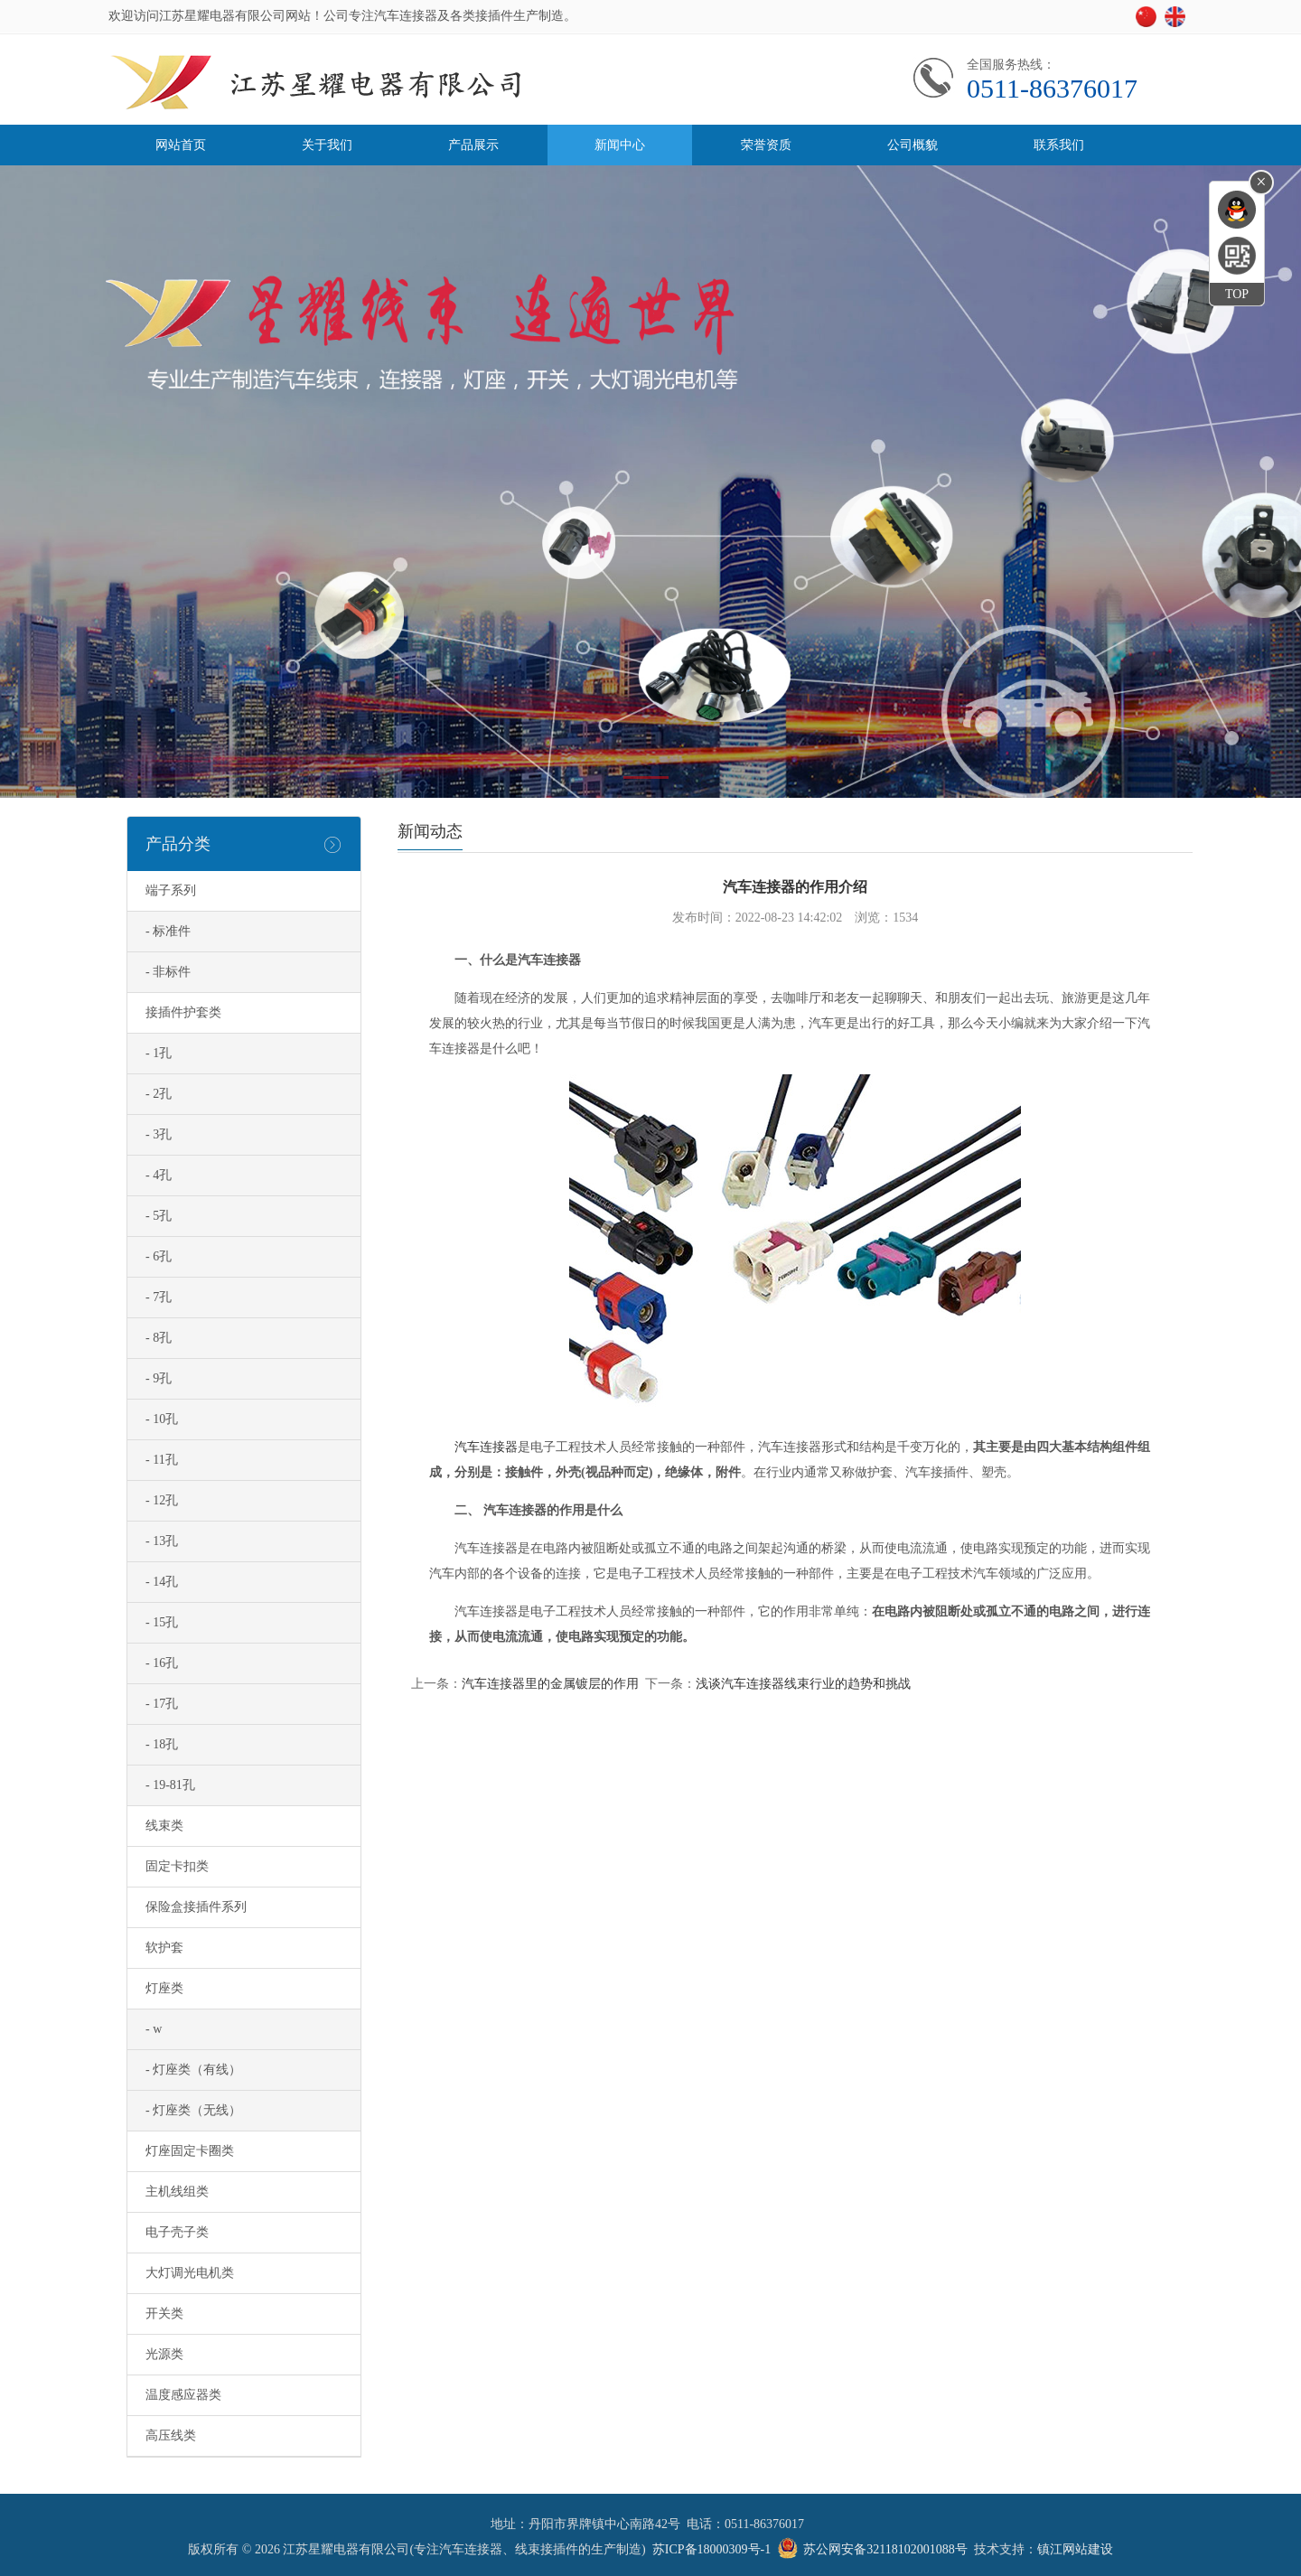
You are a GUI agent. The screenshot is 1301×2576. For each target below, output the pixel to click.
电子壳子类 (177, 2232)
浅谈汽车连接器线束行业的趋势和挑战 (803, 1684)
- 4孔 (158, 1175)
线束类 (164, 1825)
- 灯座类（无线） (193, 2110)
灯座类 (164, 1988)
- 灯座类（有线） (193, 2069)
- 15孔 (161, 1622)
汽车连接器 (486, 1447)
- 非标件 (168, 972)
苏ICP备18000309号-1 (711, 2549)
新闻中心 (619, 145)
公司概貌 (912, 145)
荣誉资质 (766, 145)
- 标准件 (168, 931)
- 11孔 (161, 1459)
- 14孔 (161, 1581)
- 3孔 (158, 1134)
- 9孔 (158, 1378)
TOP (1237, 294)
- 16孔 (161, 1663)
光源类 (164, 2354)
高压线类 (170, 2435)
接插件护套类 (183, 1012)
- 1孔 (158, 1053)
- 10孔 (161, 1419)
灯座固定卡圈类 (189, 2151)
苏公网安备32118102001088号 (885, 2549)
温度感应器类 (183, 2395)
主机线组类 (177, 2191)
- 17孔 (161, 1703)
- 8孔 (158, 1337)
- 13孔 (161, 1541)
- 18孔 (161, 1744)
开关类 (164, 2313)
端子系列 (170, 890)
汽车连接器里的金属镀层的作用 (550, 1684)
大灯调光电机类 (189, 2273)
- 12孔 (161, 1500)
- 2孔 (158, 1094)
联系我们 (1059, 145)
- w (153, 2029)
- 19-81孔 (170, 1785)
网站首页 (180, 145)
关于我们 (327, 145)
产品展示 (473, 145)
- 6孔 (158, 1256)
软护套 (164, 1947)
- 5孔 (158, 1215)
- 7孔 (158, 1297)
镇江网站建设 (1075, 2549)
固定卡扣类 (177, 1866)
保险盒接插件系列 (196, 1907)
